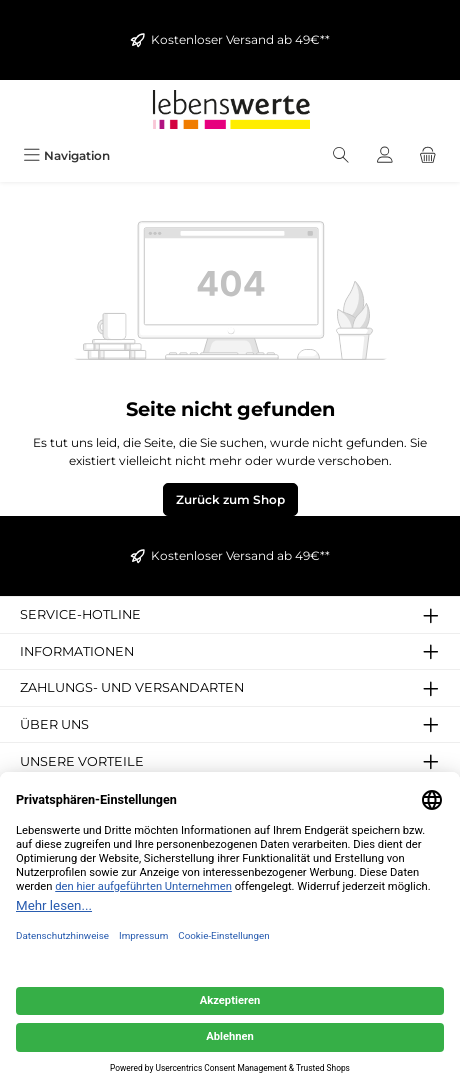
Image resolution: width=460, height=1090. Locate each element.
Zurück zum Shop (230, 499)
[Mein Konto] (385, 155)
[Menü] (66, 155)
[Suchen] (341, 155)
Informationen (77, 651)
